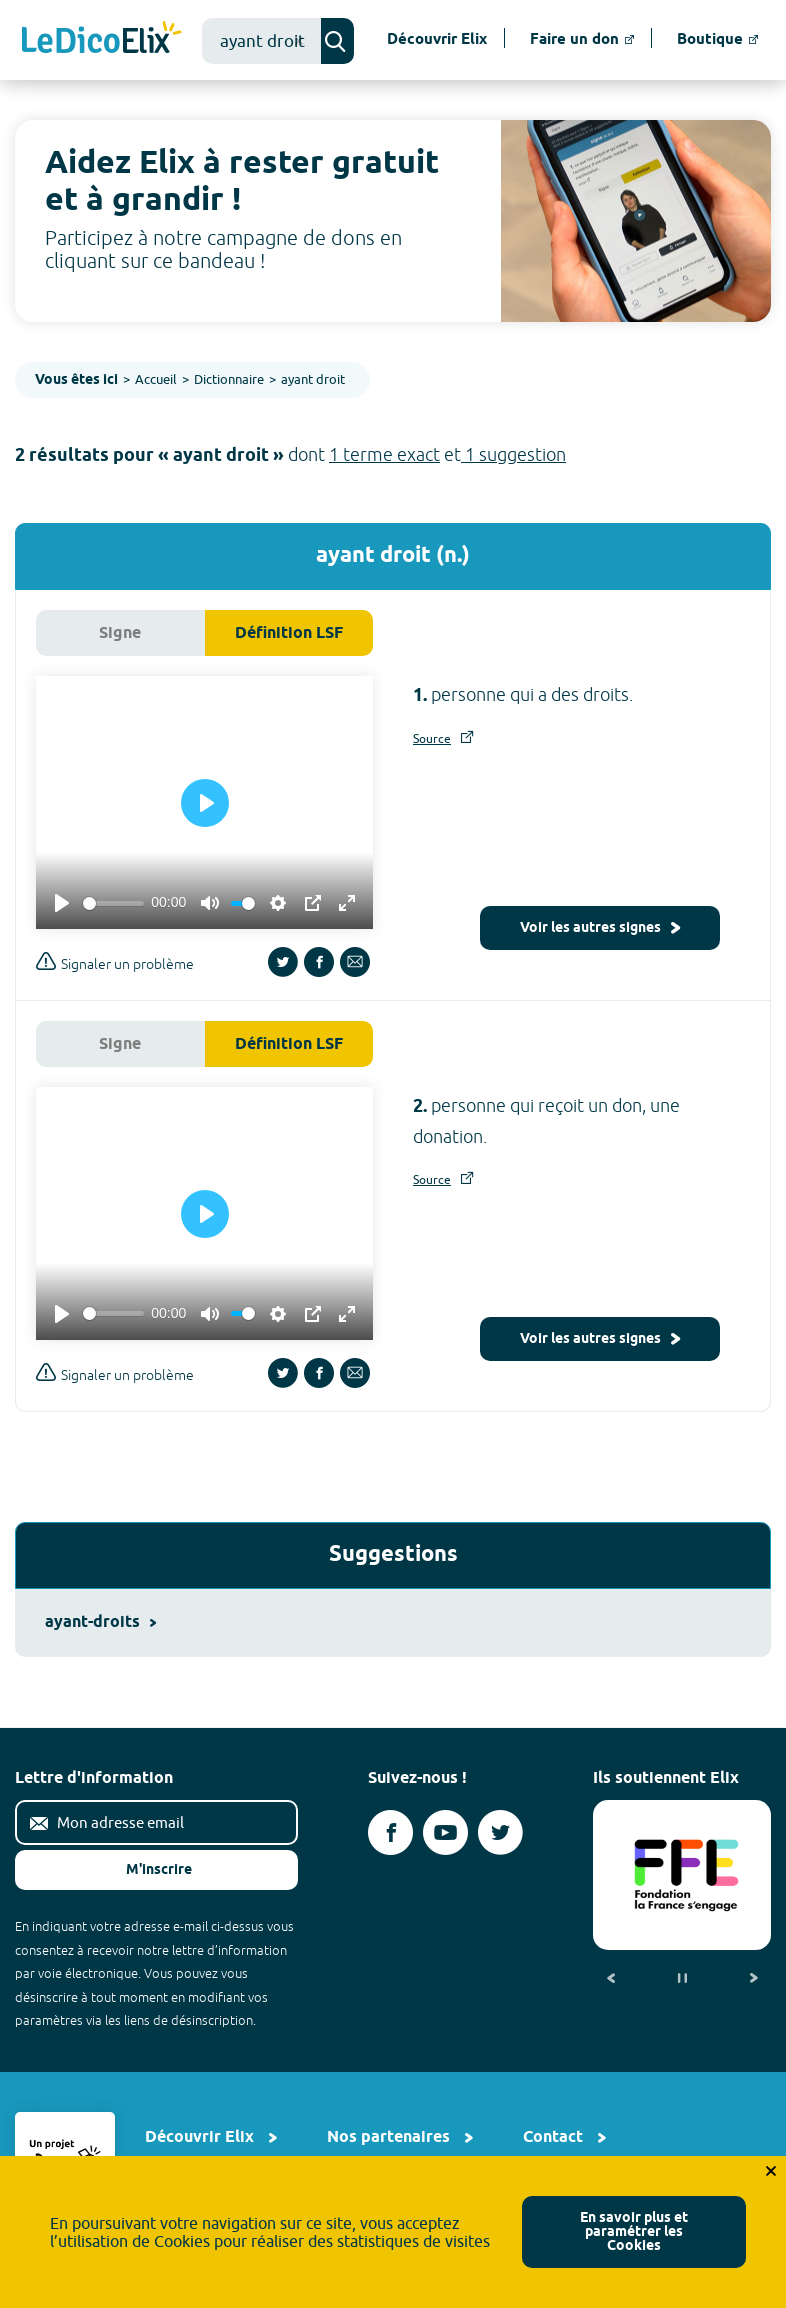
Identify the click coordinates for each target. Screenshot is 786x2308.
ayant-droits (100, 1622)
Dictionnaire (229, 379)
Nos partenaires (388, 2137)
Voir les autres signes (600, 928)
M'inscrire (143, 1870)
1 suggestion (513, 454)
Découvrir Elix (199, 2137)
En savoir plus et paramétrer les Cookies (634, 2232)
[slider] (113, 903)
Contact (553, 2137)
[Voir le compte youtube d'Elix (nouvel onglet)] (445, 1832)
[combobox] (261, 41)
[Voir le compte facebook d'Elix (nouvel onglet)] (390, 1832)
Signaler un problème (115, 961)
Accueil (156, 379)
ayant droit (313, 379)
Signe (120, 633)
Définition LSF (289, 633)
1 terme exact (384, 454)
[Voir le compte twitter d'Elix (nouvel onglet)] (500, 1832)
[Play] (62, 903)
